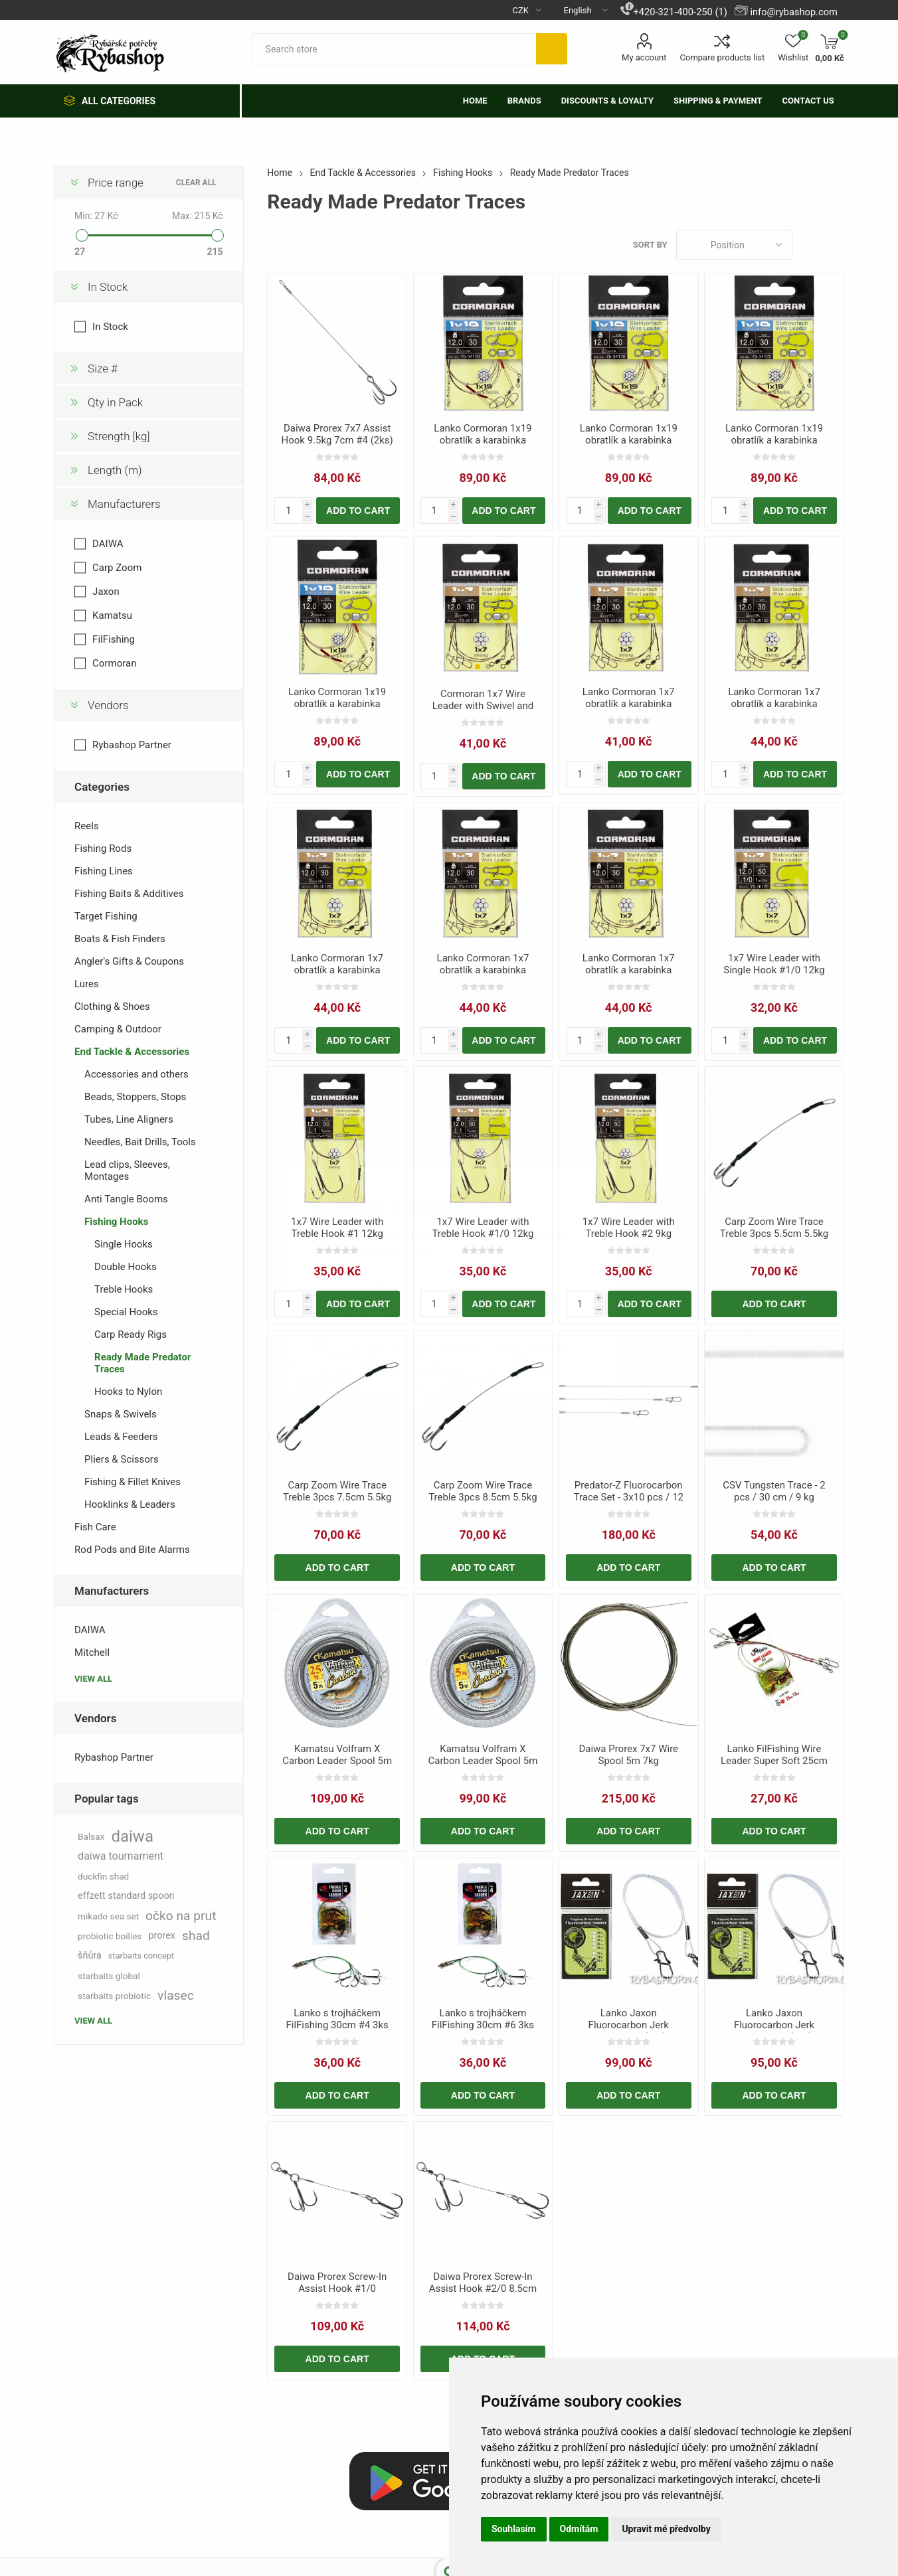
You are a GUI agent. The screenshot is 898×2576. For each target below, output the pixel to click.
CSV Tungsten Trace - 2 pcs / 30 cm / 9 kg (774, 1491)
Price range (115, 182)
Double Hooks (125, 1267)
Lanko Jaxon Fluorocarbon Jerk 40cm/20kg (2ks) (774, 2025)
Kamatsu (112, 615)
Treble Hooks (123, 1289)
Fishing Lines (103, 871)
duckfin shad (103, 1876)
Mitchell (92, 1652)
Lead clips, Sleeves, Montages (127, 1170)
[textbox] (394, 48)
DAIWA (107, 544)
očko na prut (180, 1915)
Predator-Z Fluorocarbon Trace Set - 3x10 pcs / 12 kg (628, 1497)
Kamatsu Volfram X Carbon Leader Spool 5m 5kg (483, 1761)
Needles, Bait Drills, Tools (140, 1142)
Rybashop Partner (131, 745)
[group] (483, 607)
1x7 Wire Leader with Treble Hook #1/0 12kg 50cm (482, 1233)
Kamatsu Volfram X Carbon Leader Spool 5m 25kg (337, 1761)
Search (551, 48)
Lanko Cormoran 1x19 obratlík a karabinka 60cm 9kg (337, 704)
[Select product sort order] (734, 245)
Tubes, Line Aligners (128, 1119)
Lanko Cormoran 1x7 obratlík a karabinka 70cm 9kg (629, 970)
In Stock (108, 286)
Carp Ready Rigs (130, 1334)
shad (196, 1935)
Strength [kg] (118, 436)
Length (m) (115, 470)
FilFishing (113, 639)
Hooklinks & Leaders (129, 1504)
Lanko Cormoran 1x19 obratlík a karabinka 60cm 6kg (774, 440)
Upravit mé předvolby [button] (666, 2529)
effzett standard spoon (126, 1895)
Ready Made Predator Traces (142, 1363)
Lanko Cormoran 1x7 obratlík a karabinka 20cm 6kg (629, 704)
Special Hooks (125, 1312)
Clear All (196, 182)
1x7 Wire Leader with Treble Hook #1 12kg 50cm (337, 1233)
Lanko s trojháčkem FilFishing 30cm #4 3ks (337, 2019)
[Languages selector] (580, 10)
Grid (809, 245)
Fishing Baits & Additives (128, 894)
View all (93, 1679)
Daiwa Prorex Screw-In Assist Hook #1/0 (337, 2282)
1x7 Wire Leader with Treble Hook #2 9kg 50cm (629, 1233)
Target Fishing (105, 916)
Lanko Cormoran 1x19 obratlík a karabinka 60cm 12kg (482, 440)
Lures (86, 984)
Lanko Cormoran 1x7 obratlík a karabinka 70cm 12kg (774, 704)
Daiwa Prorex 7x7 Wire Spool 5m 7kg (628, 1755)
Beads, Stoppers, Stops (135, 1097)
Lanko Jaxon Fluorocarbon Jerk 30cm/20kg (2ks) (628, 2025)
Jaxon (106, 592)
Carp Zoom (116, 568)
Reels (86, 826)
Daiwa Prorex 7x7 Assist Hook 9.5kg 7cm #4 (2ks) (337, 434)
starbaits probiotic (114, 1995)
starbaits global (109, 1976)
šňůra (90, 1955)
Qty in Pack (115, 402)
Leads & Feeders (120, 1437)
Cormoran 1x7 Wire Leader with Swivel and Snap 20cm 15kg (482, 706)
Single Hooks (123, 1244)
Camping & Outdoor (117, 1029)
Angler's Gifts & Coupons (129, 961)
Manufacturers (124, 504)
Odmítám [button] (579, 2529)
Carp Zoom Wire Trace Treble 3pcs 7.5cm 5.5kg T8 (337, 1497)
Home (279, 172)
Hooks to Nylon (128, 1392)
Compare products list (722, 57)
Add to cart (358, 510)
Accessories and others (136, 1074)
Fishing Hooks (116, 1222)
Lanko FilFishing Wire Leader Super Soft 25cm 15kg (774, 1761)
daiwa (132, 1836)
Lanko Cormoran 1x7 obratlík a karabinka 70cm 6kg (483, 970)
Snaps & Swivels (120, 1414)
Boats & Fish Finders (119, 939)
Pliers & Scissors (121, 1459)
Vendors (108, 705)
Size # (103, 368)
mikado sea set (108, 1916)
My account (644, 57)
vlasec (175, 1995)
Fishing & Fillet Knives (132, 1482)
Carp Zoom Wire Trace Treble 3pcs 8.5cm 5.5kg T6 (482, 1497)
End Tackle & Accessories (131, 1052)
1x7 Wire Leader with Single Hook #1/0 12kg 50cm (773, 970)
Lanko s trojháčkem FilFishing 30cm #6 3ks (483, 2019)
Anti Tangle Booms (126, 1199)
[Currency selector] (522, 10)
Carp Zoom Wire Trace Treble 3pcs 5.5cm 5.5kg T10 (774, 1233)
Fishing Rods (103, 848)
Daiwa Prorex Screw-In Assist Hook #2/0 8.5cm (483, 2282)
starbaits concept (141, 1956)
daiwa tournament (120, 1856)
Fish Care (95, 1527)
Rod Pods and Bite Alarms (132, 1550)
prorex (161, 1935)
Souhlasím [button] (514, 2529)
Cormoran (114, 663)
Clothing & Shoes (112, 1006)
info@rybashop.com (793, 12)
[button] (477, 666)
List (834, 245)
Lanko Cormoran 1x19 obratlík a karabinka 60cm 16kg (628, 440)
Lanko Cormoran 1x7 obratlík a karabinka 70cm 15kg (337, 970)
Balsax (91, 1836)
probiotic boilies (109, 1936)
